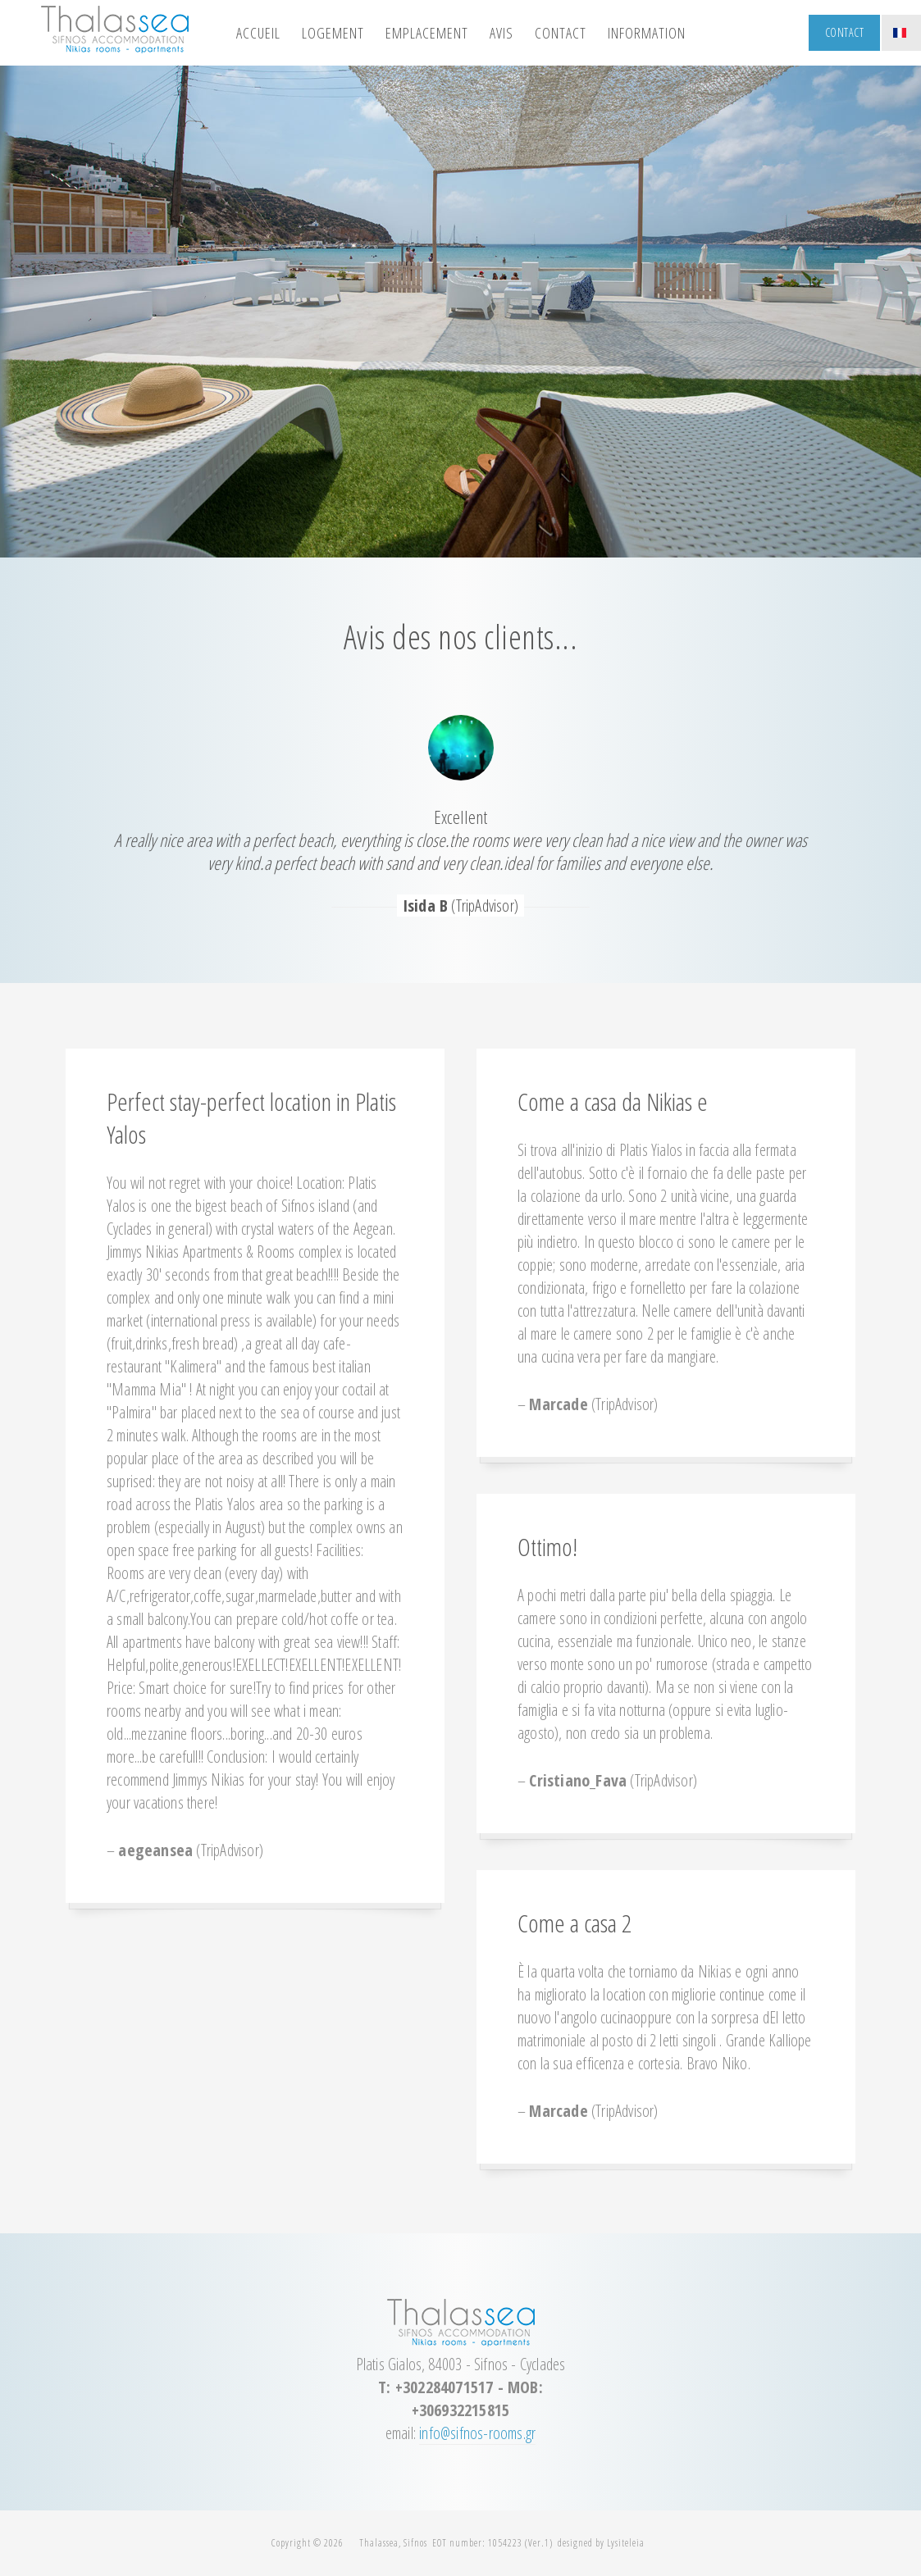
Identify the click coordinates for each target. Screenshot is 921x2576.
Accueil (258, 33)
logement (333, 33)
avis (501, 33)
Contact (844, 32)
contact (560, 33)
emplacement (426, 33)
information (647, 33)
